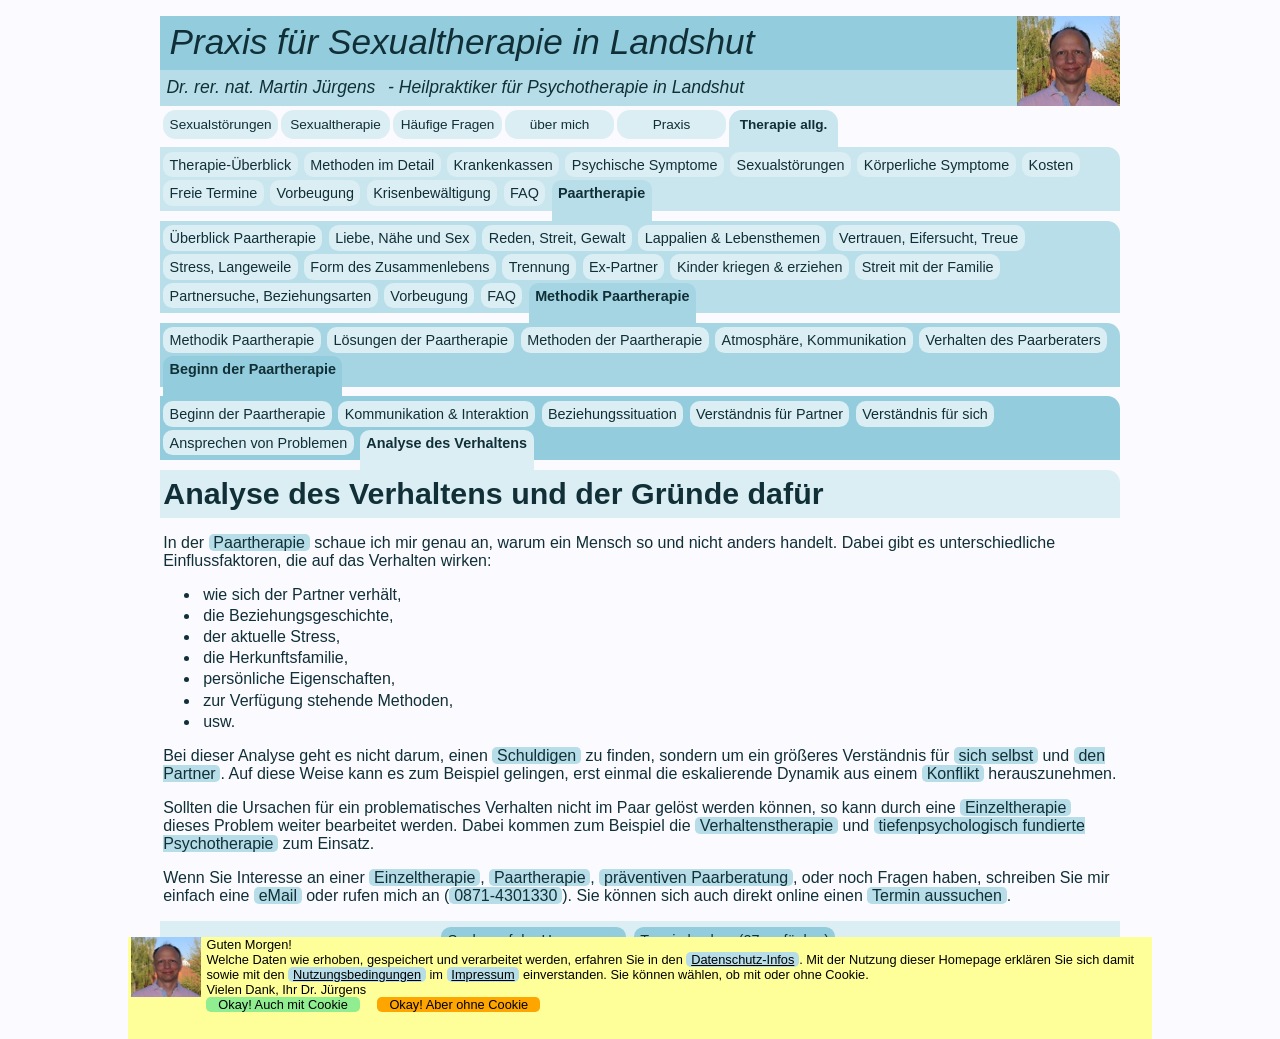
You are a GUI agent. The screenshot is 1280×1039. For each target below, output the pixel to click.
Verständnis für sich (925, 414)
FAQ (524, 193)
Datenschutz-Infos (742, 959)
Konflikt (953, 773)
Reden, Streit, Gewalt (557, 238)
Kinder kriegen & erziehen (760, 267)
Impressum (482, 974)
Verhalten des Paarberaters (1012, 340)
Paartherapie (601, 193)
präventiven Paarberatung (696, 877)
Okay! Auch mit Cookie (283, 1004)
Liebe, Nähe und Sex (402, 238)
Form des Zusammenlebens (399, 267)
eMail (278, 895)
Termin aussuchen (937, 895)
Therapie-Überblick (231, 165)
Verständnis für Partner (769, 414)
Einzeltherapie (1015, 807)
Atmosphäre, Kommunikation (814, 340)
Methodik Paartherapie (612, 296)
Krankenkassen (502, 165)
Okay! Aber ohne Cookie (458, 1004)
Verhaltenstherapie (766, 825)
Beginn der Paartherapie (253, 369)
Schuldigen (536, 755)
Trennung (539, 267)
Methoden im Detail (372, 165)
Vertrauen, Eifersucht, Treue (928, 238)
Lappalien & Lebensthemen (732, 238)
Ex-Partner (623, 267)
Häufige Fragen (448, 124)
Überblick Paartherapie (243, 238)
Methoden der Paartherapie (614, 340)
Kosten (1051, 165)
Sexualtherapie (335, 124)
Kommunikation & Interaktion (437, 414)
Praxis (672, 124)
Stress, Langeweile (231, 267)
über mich (560, 124)
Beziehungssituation (612, 414)
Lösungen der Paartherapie (421, 340)
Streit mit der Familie (928, 267)
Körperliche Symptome (937, 165)
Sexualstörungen (221, 124)
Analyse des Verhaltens (446, 443)
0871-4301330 (505, 895)
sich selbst (996, 755)
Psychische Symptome (645, 165)
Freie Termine (214, 193)
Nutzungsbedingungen (357, 974)
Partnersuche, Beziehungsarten (271, 296)
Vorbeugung (315, 193)
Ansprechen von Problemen (259, 443)
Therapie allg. (784, 124)
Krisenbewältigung (432, 193)
